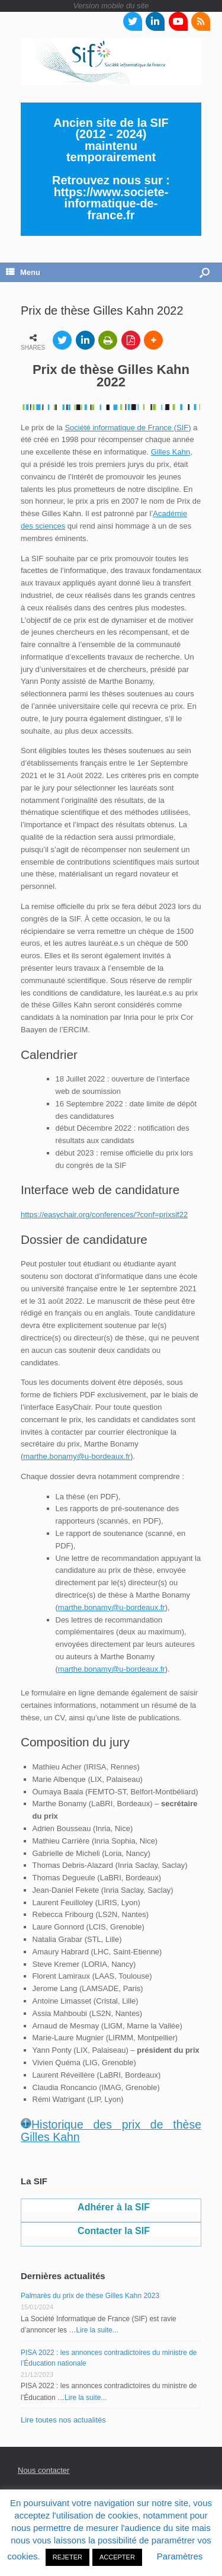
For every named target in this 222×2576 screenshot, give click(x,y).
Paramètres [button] (180, 2556)
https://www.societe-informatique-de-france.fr (111, 203)
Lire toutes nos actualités (63, 2419)
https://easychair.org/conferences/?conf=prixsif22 (104, 1214)
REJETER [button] (67, 2557)
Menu (23, 272)
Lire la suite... (97, 2330)
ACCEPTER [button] (117, 2557)
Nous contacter (43, 2470)
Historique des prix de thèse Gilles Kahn (111, 2130)
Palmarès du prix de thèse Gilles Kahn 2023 (90, 2296)
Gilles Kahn (170, 451)
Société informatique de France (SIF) (128, 427)
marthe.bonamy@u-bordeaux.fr (76, 1456)
